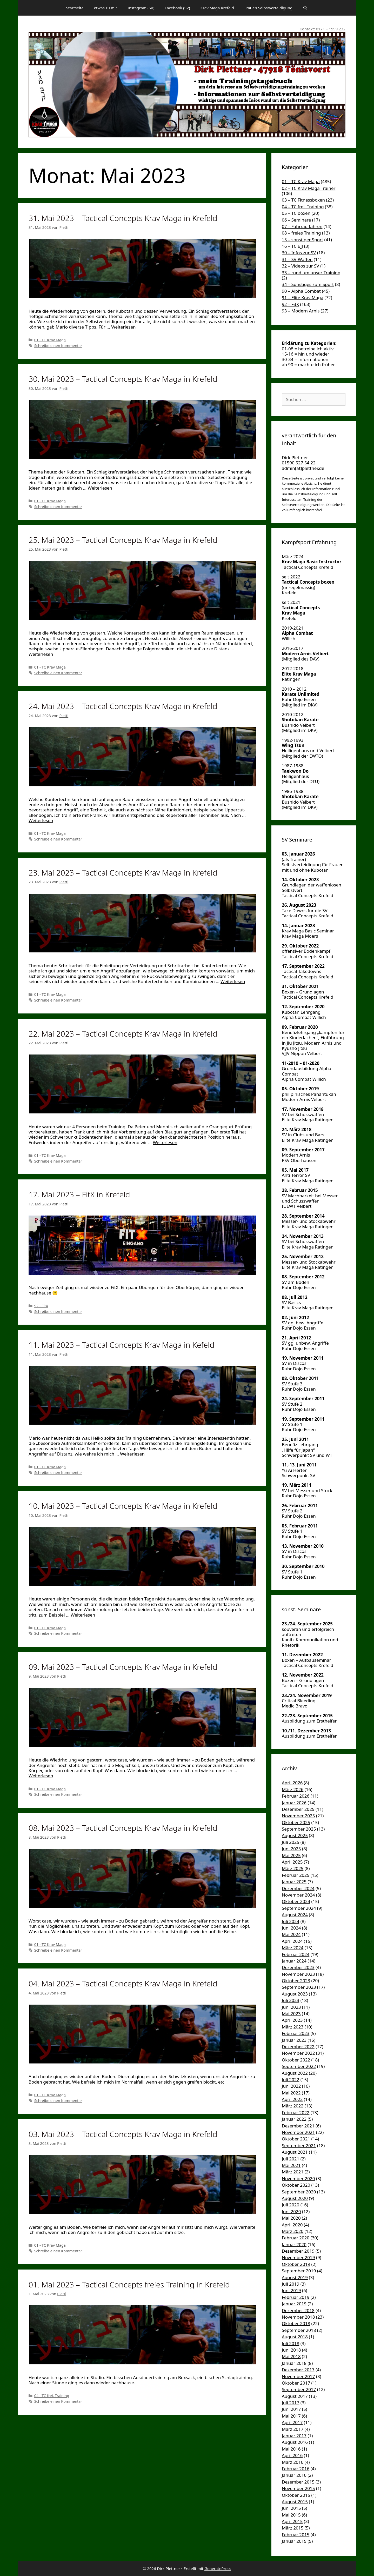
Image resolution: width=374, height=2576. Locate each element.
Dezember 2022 (298, 2047)
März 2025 (292, 1868)
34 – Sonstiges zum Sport (308, 284)
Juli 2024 (290, 1921)
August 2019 (295, 2277)
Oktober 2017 (296, 2383)
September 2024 (299, 1908)
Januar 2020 (294, 2244)
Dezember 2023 (298, 1967)
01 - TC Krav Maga (50, 339)
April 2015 (292, 2521)
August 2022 (295, 2073)
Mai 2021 (291, 2165)
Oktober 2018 (296, 2323)
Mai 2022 (291, 2093)
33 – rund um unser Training (311, 273)
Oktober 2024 (296, 1901)
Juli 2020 (290, 2205)
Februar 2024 (295, 1954)
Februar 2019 (295, 2297)
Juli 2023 (290, 2000)
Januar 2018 (294, 2363)
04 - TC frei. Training (51, 2395)
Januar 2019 (294, 2304)
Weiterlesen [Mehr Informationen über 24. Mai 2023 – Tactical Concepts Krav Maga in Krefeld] (41, 820)
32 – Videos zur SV (300, 266)
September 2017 (299, 2389)
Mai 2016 (291, 2449)
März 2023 (292, 2027)
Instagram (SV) (141, 7)
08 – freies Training (301, 233)
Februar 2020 (295, 2238)
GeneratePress (217, 2568)
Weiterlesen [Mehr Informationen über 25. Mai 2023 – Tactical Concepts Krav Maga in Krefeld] (41, 654)
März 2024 (292, 1948)
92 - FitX (41, 1305)
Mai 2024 (291, 1934)
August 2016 (295, 2442)
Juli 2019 (290, 2284)
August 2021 (295, 2152)
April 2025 (292, 1862)
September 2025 (299, 1829)
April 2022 (292, 2099)
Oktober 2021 (296, 2139)
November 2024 (298, 1895)
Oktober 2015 (296, 2495)
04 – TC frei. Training (303, 207)
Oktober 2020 (296, 2185)
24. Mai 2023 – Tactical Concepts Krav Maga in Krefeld (123, 706)
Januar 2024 (294, 1961)
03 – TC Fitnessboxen (303, 200)
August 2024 (295, 1915)
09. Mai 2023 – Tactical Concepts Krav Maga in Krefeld (123, 1666)
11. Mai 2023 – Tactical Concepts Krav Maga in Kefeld (121, 1344)
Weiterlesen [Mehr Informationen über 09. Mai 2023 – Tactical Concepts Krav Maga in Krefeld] (41, 1776)
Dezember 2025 (298, 1809)
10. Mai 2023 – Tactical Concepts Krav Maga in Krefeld (123, 1505)
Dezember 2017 (298, 2370)
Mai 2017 (291, 2416)
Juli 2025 (290, 1842)
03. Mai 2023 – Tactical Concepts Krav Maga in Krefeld (123, 2134)
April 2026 (292, 1783)
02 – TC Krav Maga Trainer (309, 188)
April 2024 (292, 1941)
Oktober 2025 (296, 1822)
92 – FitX (290, 304)
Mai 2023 (291, 2014)
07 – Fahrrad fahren (302, 226)
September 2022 (299, 2066)
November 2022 (298, 2053)
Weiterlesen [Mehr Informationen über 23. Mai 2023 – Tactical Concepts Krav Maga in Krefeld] (233, 981)
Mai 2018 (291, 2356)
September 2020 (299, 2192)
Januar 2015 (294, 2541)
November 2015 (298, 2488)
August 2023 (295, 1994)
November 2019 (298, 2257)
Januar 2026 (294, 1803)
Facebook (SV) (177, 7)
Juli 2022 (290, 2080)
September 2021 (299, 2145)
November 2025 (298, 1816)
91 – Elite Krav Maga (302, 298)
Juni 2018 (291, 2350)
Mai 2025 (291, 1855)
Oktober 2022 (296, 2060)
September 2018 (299, 2330)
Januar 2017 (294, 2436)
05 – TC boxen (296, 213)
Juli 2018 (290, 2343)
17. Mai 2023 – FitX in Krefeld (79, 1194)
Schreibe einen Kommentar (58, 345)
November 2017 (298, 2376)
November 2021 (298, 2132)
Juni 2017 (291, 2409)
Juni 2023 (291, 2007)
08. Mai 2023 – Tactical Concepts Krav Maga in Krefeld (123, 1828)
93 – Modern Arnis (300, 311)
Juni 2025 (291, 1849)
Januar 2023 (294, 2040)
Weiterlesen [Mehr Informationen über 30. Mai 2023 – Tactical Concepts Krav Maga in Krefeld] (100, 488)
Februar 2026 (295, 1796)
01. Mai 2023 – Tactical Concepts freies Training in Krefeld (129, 2284)
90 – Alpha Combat (301, 291)
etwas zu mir (105, 7)
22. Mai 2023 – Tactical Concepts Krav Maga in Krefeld (123, 1033)
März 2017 (292, 2429)
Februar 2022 (295, 2112)
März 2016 (292, 2462)
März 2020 (292, 2231)
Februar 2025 (295, 1875)
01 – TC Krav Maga (301, 181)
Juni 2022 (291, 2086)
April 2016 (292, 2455)
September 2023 (299, 1987)
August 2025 (295, 1835)
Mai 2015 (291, 2515)
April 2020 (292, 2225)
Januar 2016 (294, 2475)
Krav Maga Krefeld (217, 7)
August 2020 (295, 2198)
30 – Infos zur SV (299, 253)
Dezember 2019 (298, 2251)
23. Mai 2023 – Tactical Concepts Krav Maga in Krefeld (123, 872)
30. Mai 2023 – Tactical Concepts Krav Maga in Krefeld (123, 378)
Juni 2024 (291, 1928)
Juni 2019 (291, 2290)
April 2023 (292, 2020)
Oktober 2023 (296, 1981)
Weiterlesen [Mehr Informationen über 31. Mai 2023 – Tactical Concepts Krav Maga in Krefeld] (123, 327)
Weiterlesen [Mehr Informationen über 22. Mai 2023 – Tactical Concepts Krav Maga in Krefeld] (165, 1142)
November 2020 (298, 2178)
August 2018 (295, 2337)
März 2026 (292, 1789)
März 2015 (292, 2528)
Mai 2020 (291, 2218)
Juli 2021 (290, 2159)
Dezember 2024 (298, 1888)
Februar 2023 (295, 2033)
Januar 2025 (294, 1882)
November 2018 (298, 2317)
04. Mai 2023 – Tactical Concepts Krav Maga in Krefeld (123, 1983)
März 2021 (292, 2172)
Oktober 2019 (296, 2264)
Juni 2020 (291, 2211)
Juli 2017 (290, 2403)
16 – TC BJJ (292, 246)
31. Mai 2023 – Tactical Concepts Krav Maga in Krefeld (123, 218)
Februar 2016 (295, 2469)
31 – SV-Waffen (297, 259)
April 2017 (292, 2422)
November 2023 (298, 1974)
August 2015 (295, 2502)
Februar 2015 (295, 2535)
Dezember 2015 (298, 2482)
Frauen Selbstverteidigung (268, 7)
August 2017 (295, 2396)
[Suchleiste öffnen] (305, 8)
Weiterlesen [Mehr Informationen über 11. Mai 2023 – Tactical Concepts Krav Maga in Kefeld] (132, 1454)
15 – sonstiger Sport (302, 240)
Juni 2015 (291, 2508)
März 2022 (292, 2106)
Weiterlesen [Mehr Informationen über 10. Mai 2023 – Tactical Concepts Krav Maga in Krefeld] (83, 1615)
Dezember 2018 (298, 2310)
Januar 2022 (294, 2119)
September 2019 (299, 2271)
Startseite (75, 7)
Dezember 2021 (298, 2126)
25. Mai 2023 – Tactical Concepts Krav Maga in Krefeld (123, 540)
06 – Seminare (296, 220)
